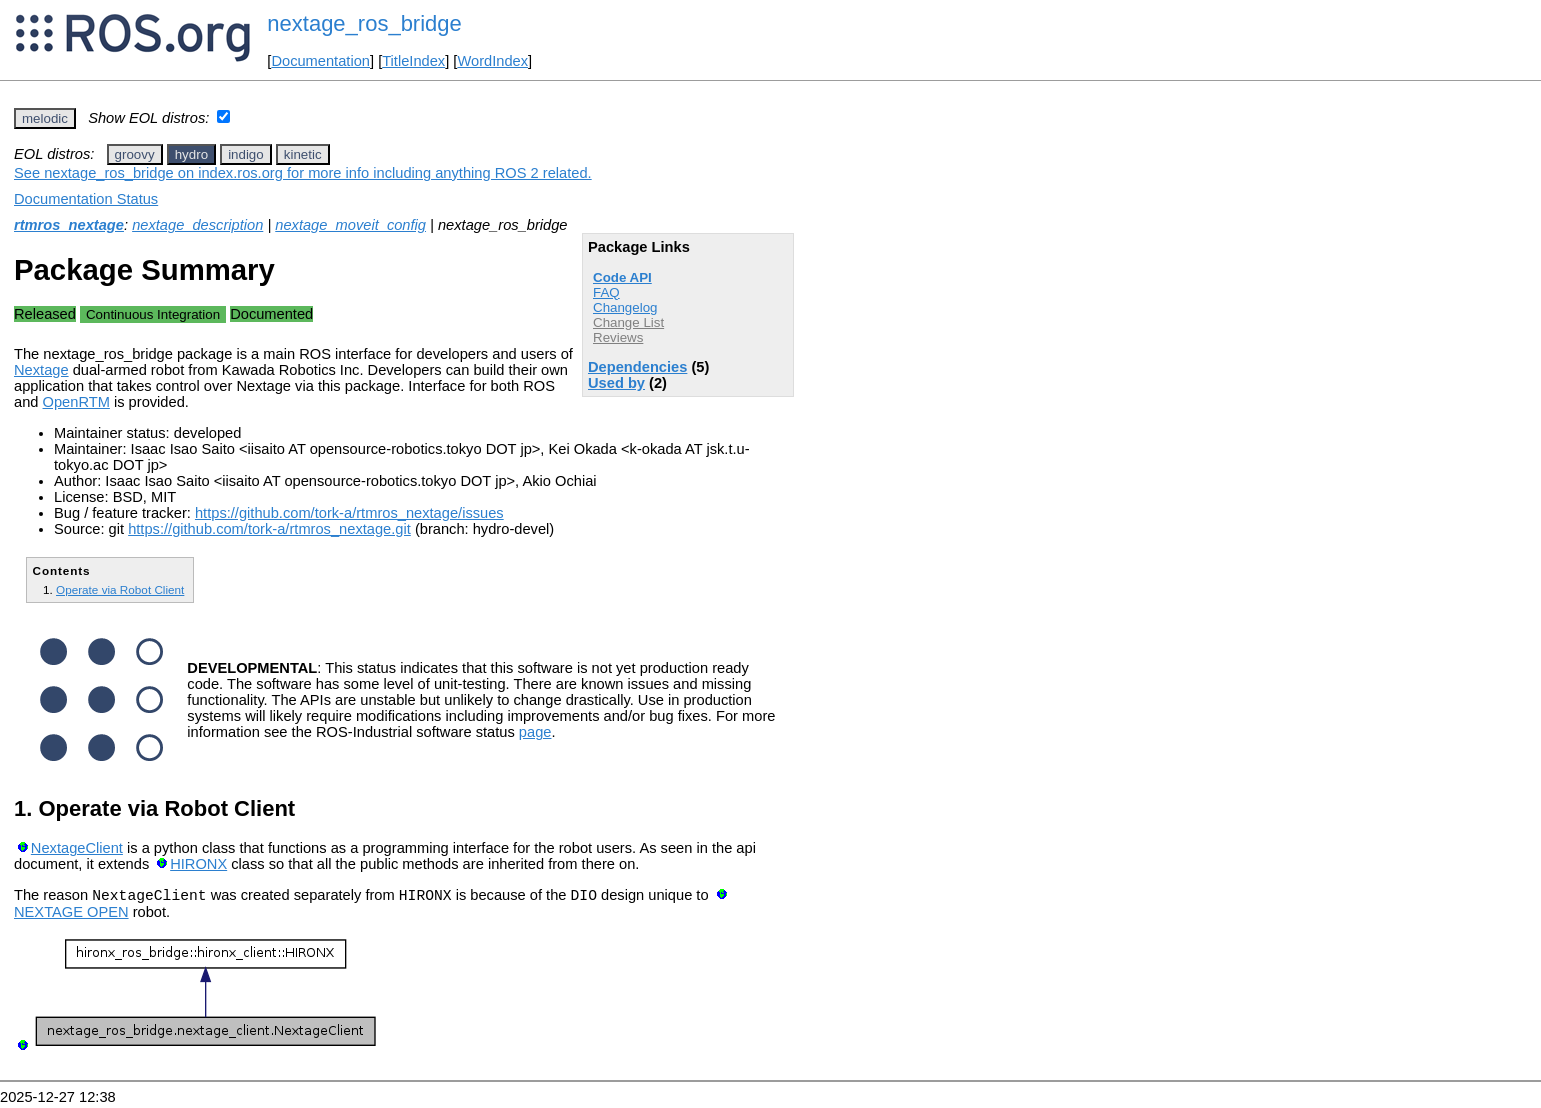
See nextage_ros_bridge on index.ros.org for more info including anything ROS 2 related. (303, 173)
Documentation (320, 61)
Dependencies (637, 367)
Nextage (41, 370)
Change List (628, 322)
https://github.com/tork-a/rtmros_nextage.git (269, 529)
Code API (622, 277)
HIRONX (198, 864)
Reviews (618, 337)
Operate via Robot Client (120, 589)
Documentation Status (86, 199)
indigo (246, 154)
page (535, 732)
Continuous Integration (153, 314)
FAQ (606, 292)
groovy (135, 154)
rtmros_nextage (69, 225)
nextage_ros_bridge (364, 23)
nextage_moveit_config (350, 225)
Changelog (625, 307)
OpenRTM (76, 402)
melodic (45, 118)
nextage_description (197, 225)
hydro (191, 154)
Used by (616, 383)
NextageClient (77, 848)
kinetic (303, 154)
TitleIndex (413, 61)
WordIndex (492, 61)
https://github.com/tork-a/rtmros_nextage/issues (349, 513)
